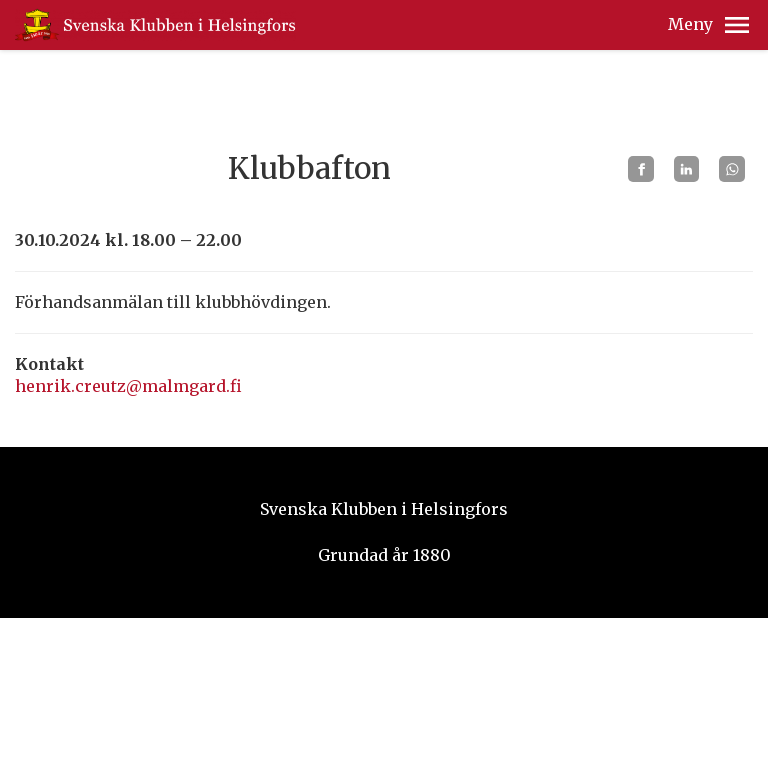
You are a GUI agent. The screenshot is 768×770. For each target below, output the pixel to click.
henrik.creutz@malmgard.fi (128, 386)
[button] (737, 25)
